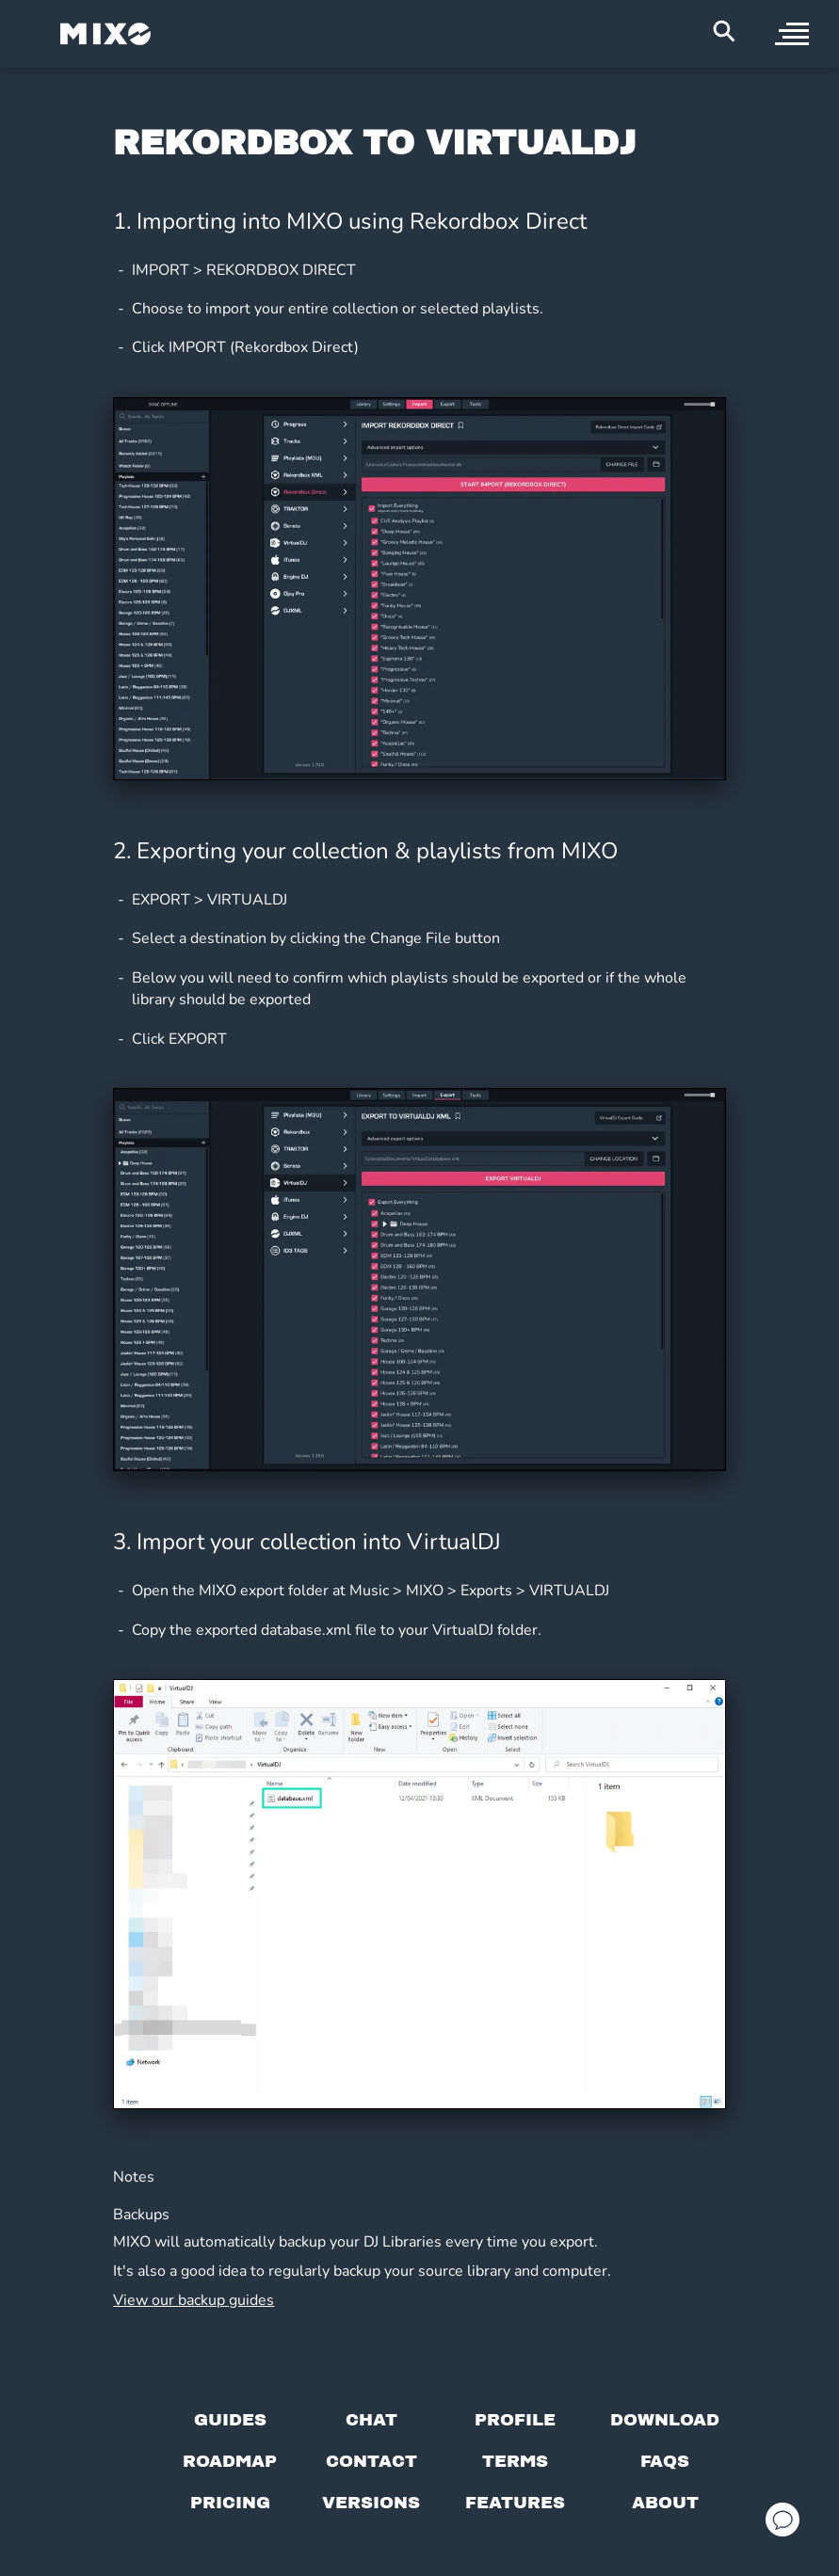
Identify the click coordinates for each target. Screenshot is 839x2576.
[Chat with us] (371, 2420)
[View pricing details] (230, 2502)
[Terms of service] (515, 2461)
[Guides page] (230, 2420)
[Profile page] (515, 2420)
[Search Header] (724, 31)
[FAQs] (664, 2461)
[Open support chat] (782, 2519)
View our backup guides (193, 2300)
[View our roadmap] (230, 2461)
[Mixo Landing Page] (105, 34)
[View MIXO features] (515, 2502)
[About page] (665, 2502)
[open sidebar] (791, 34)
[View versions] (371, 2502)
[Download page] (664, 2420)
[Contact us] (371, 2461)
